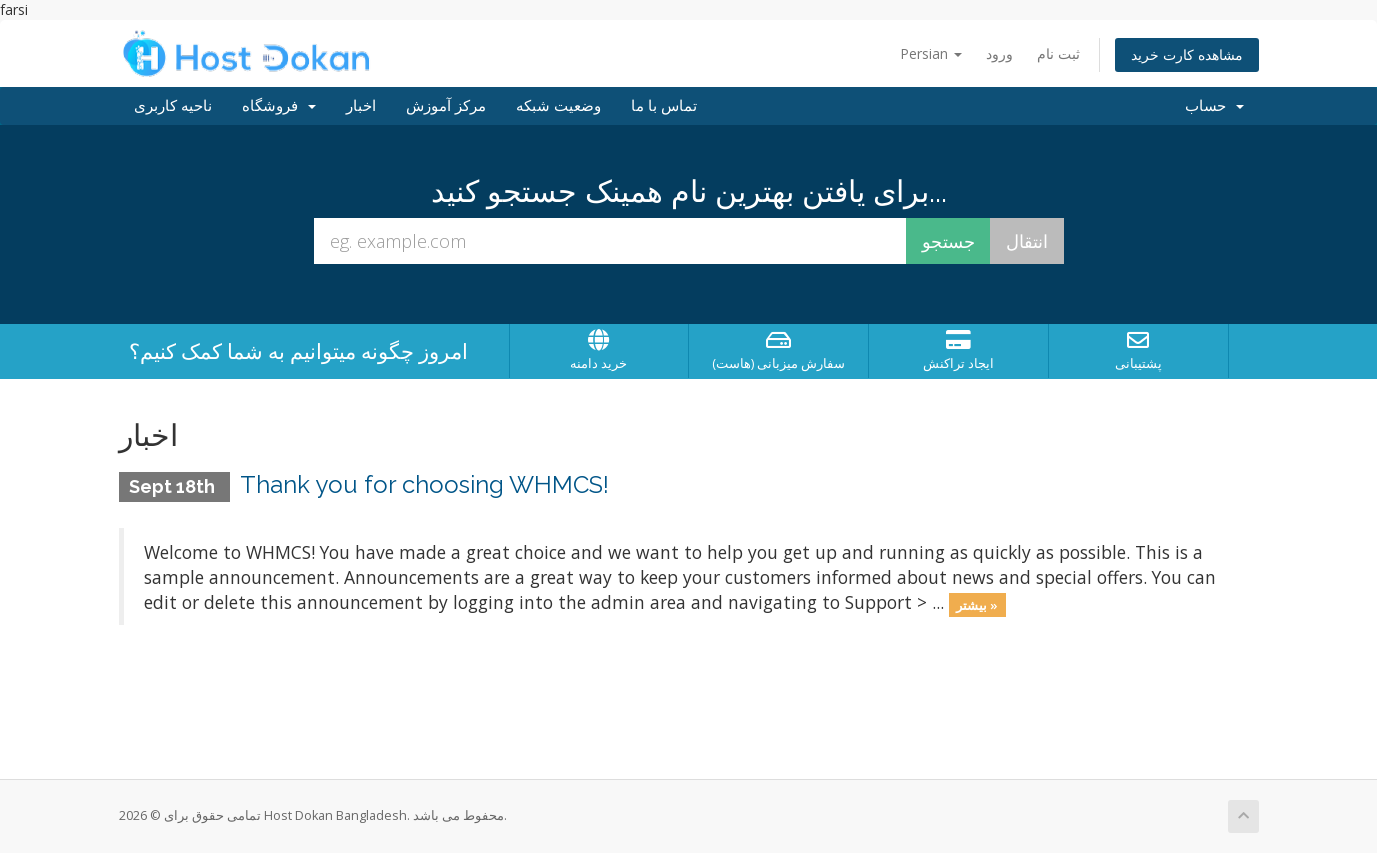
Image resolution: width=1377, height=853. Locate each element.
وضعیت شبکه (558, 106)
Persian (931, 53)
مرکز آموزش (446, 106)
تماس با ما (664, 106)
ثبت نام (1058, 53)
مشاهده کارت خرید (1187, 54)
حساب (1214, 106)
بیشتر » (977, 604)
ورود (999, 53)
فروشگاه (279, 106)
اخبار (361, 106)
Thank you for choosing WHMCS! (424, 484)
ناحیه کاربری (173, 106)
